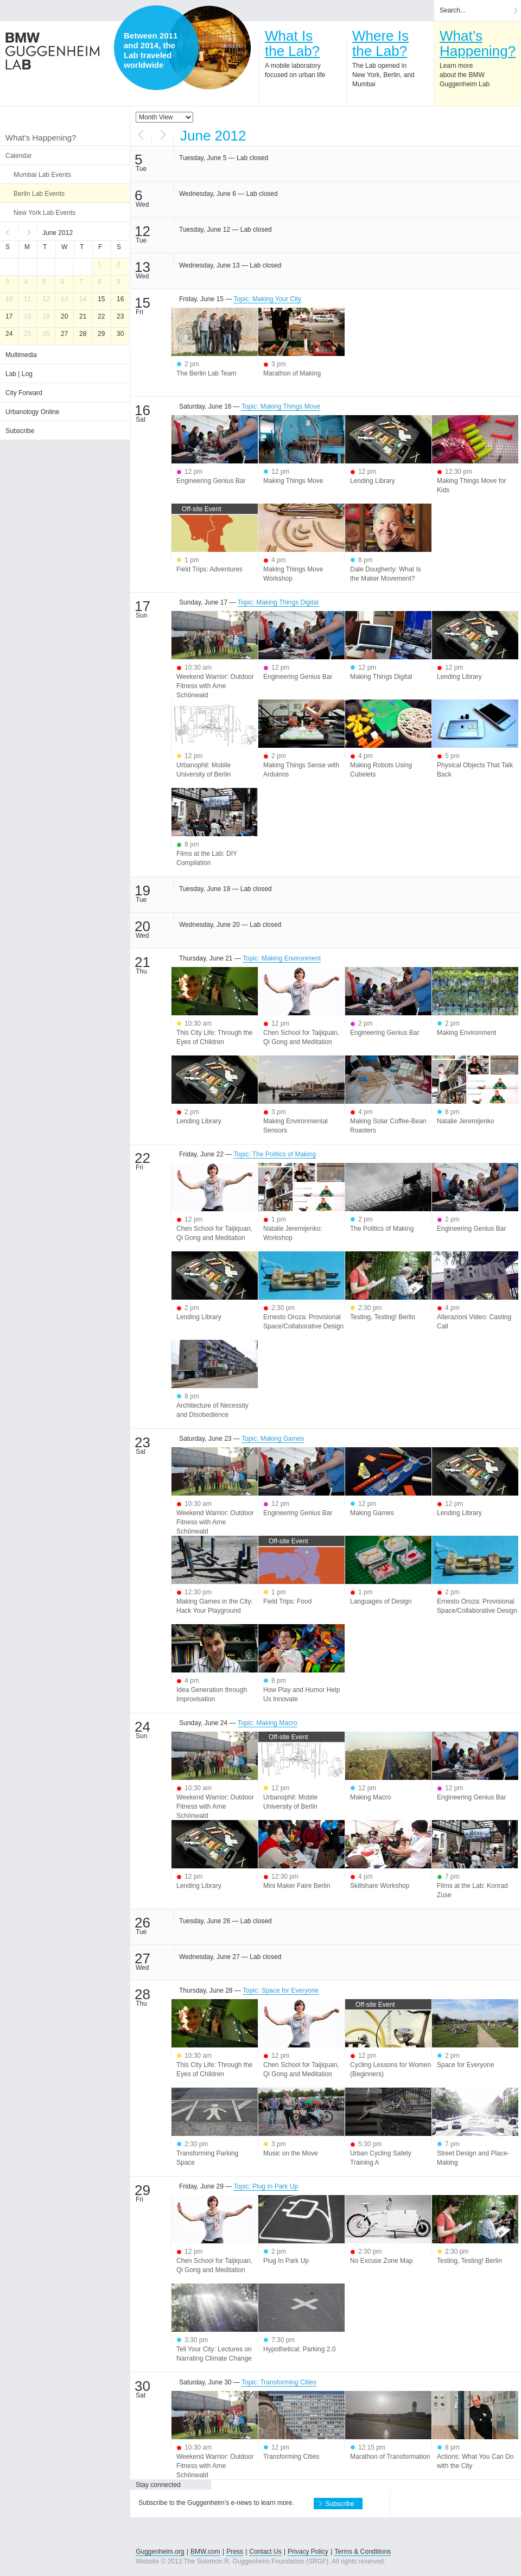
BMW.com (205, 2551)
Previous (9, 231)
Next (27, 231)
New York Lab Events (44, 213)
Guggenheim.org (160, 2551)
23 (120, 316)
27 (64, 334)
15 (101, 299)
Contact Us (265, 2551)
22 (101, 316)
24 (8, 334)
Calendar (18, 156)
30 (120, 334)
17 (8, 316)
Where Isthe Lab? (380, 43)
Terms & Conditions (362, 2551)
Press (234, 2551)
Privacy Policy (308, 2551)
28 (82, 334)
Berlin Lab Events (39, 194)
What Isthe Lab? (292, 43)
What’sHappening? (478, 43)
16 (120, 299)
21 (82, 316)
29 (101, 334)
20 (64, 316)
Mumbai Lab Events (42, 175)
